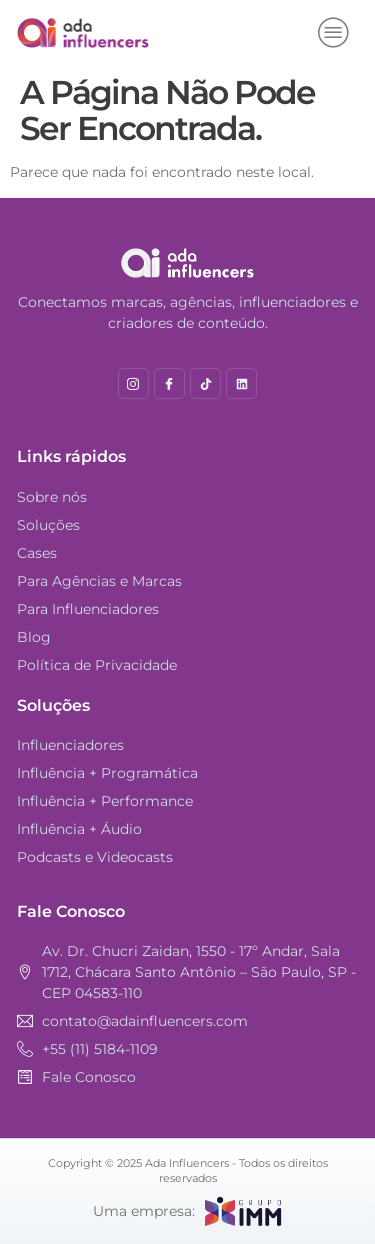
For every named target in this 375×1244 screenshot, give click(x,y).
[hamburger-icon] (334, 33)
